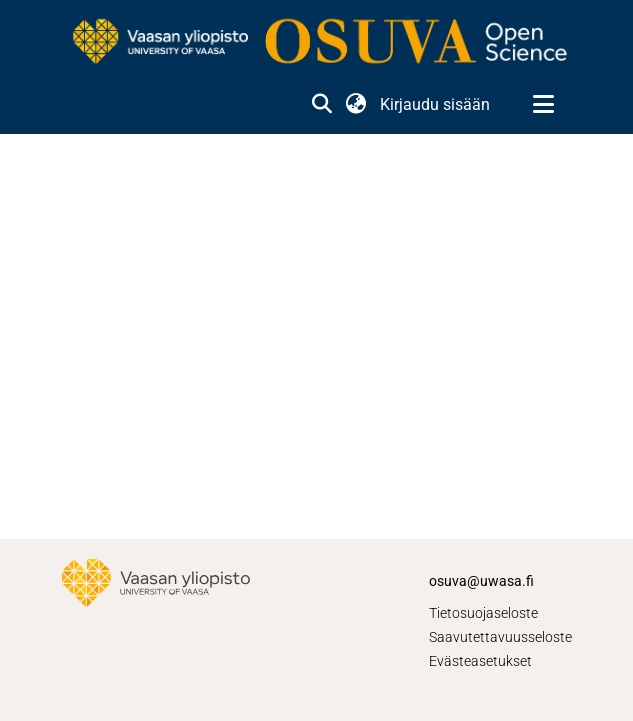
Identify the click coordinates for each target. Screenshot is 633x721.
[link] (317, 43)
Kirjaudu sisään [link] (436, 104)
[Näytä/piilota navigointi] (544, 105)
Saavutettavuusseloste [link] (500, 637)
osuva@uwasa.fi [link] (481, 581)
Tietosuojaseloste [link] (483, 613)
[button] (322, 105)
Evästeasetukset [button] (480, 661)
